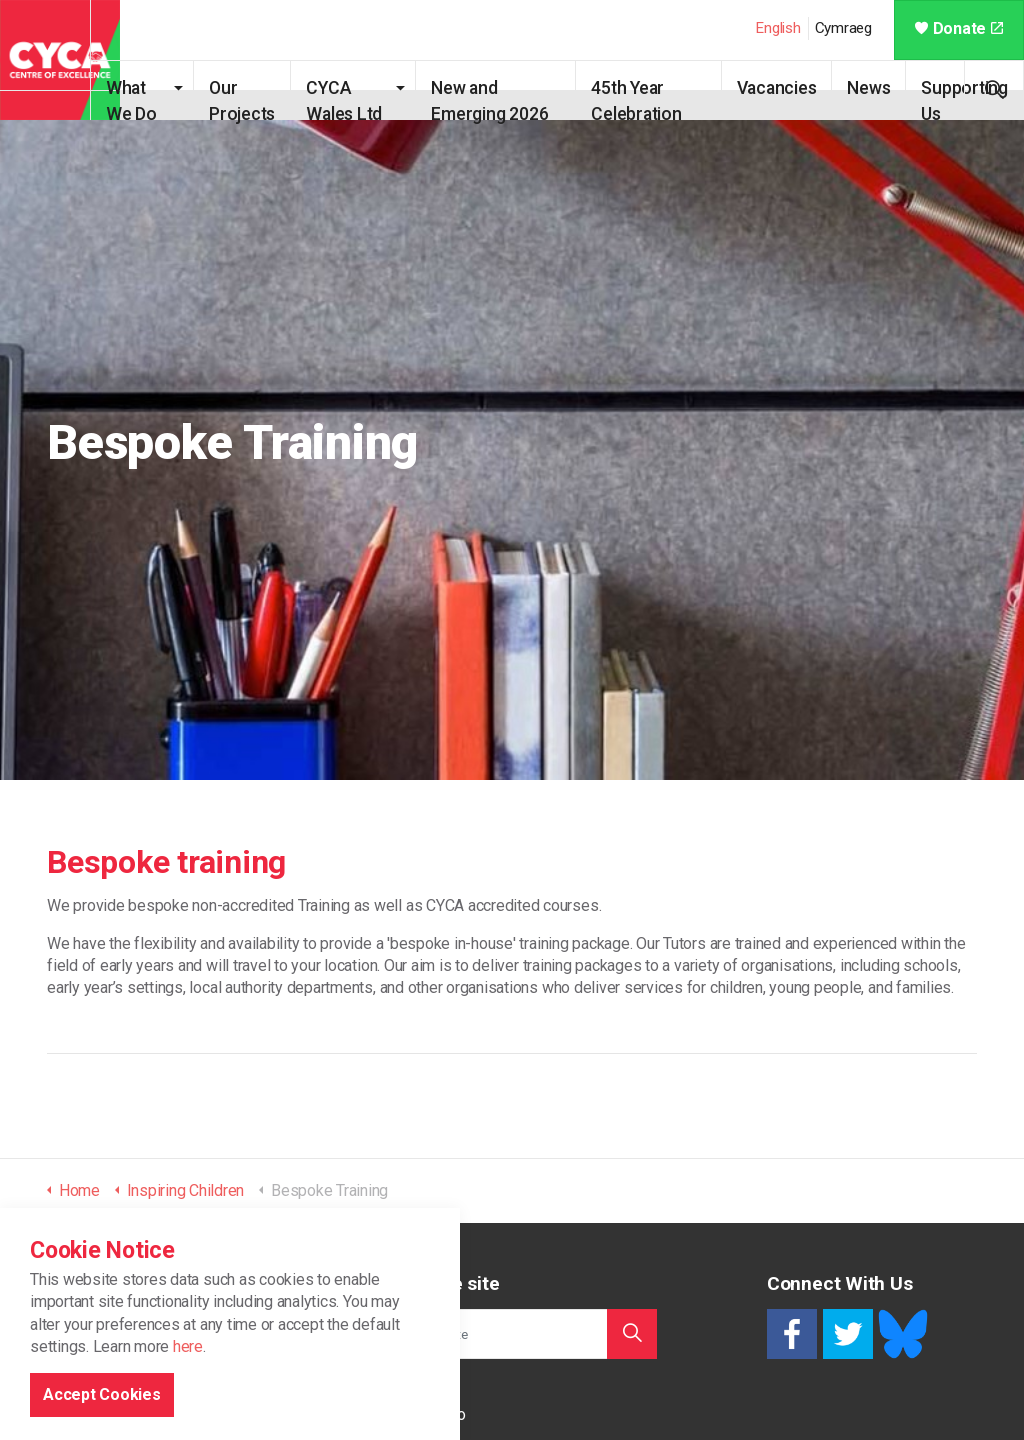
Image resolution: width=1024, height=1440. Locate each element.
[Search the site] (512, 1334)
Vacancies (777, 88)
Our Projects (266, 99)
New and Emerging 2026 (506, 99)
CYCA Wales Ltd (353, 99)
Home (402, 1385)
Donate (959, 28)
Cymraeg (843, 28)
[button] (632, 1334)
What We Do (160, 99)
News (868, 88)
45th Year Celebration (644, 99)
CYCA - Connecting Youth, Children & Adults (60, 60)
